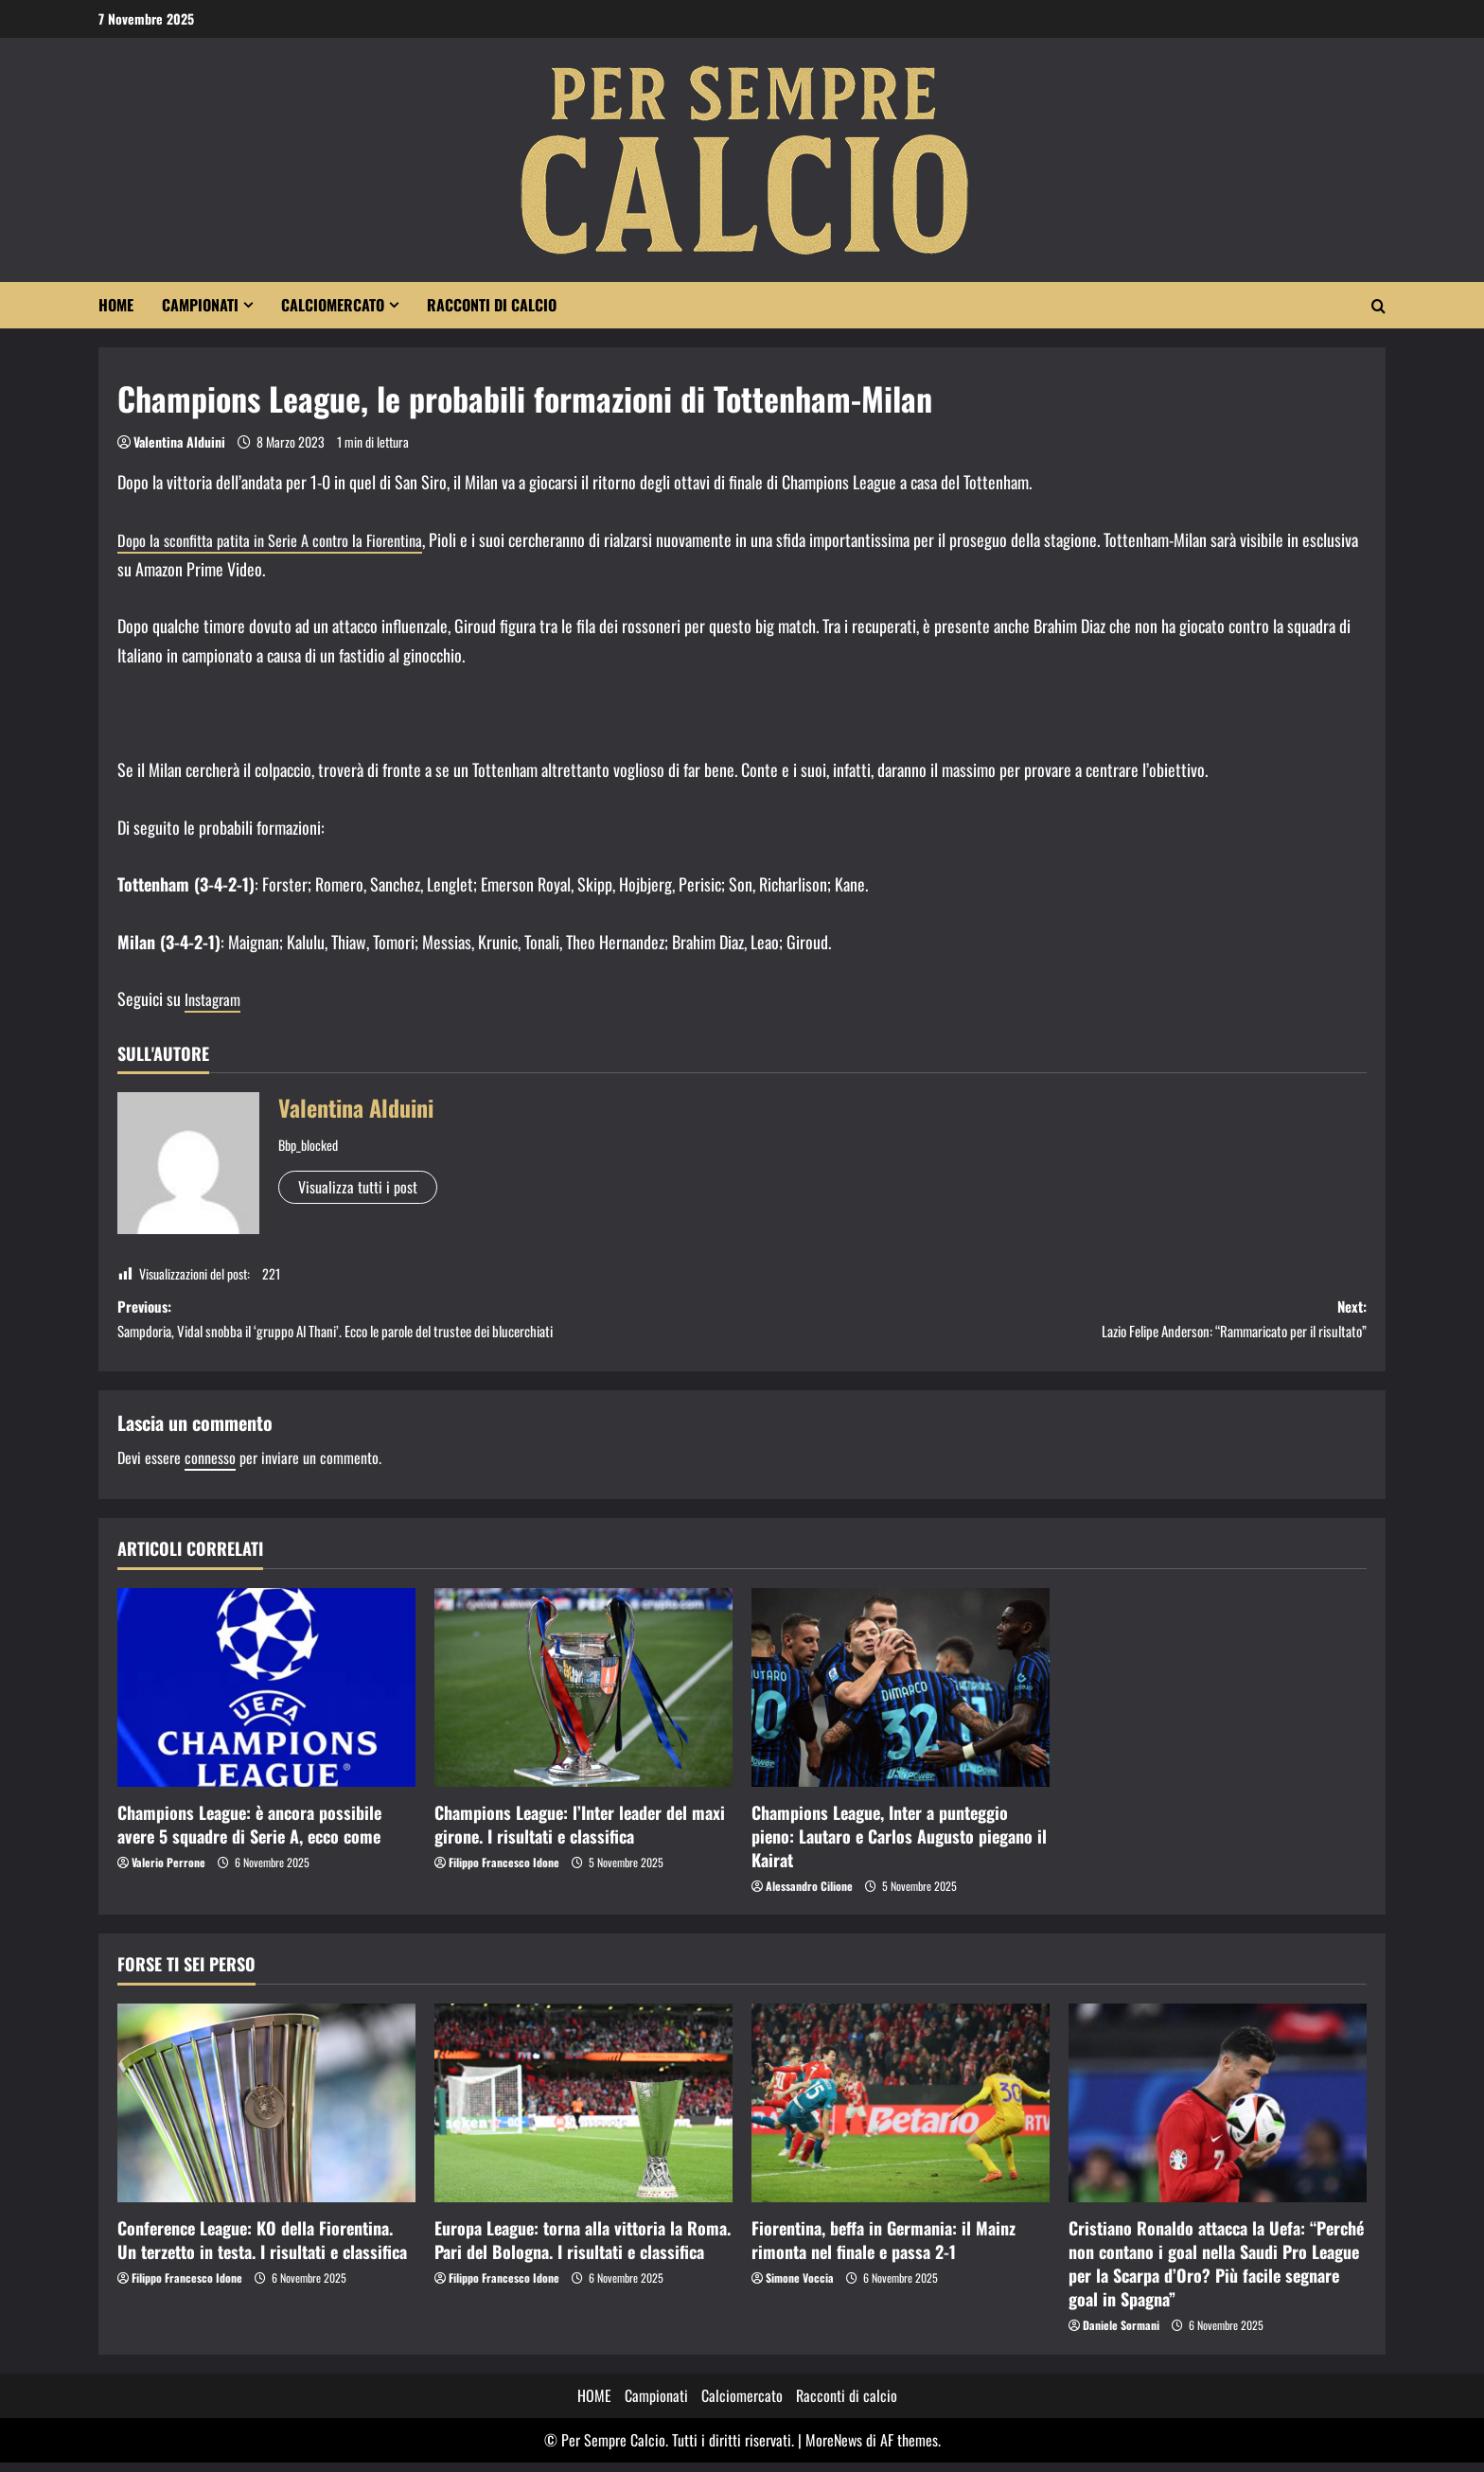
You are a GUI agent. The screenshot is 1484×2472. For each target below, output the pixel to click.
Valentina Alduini (179, 441)
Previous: (429, 1324)
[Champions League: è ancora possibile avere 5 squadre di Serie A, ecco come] (266, 1697)
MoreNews (833, 2449)
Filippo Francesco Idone (504, 1871)
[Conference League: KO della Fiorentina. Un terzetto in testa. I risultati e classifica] (266, 2112)
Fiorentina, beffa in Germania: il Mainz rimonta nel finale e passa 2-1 (883, 2249)
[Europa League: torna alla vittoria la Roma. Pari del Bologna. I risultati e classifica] (583, 2112)
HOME (115, 304)
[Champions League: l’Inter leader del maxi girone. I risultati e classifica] (583, 1697)
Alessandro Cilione (809, 1895)
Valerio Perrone (168, 1871)
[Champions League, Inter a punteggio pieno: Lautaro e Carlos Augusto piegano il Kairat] (900, 1697)
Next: (1054, 1324)
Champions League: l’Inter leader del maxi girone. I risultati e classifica (579, 1834)
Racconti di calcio (491, 304)
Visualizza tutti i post (357, 1186)
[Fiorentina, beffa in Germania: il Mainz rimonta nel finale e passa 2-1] (900, 2112)
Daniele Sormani (1121, 2335)
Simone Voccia (800, 2287)
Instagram (215, 998)
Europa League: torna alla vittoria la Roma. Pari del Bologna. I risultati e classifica (582, 2249)
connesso (210, 1467)
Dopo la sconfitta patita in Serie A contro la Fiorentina (283, 539)
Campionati (200, 304)
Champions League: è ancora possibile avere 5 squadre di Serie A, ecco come (249, 1834)
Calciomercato (332, 304)
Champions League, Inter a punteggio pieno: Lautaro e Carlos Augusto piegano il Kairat (899, 1845)
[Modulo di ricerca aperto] (1378, 306)
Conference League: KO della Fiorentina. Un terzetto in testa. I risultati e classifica (262, 2249)
